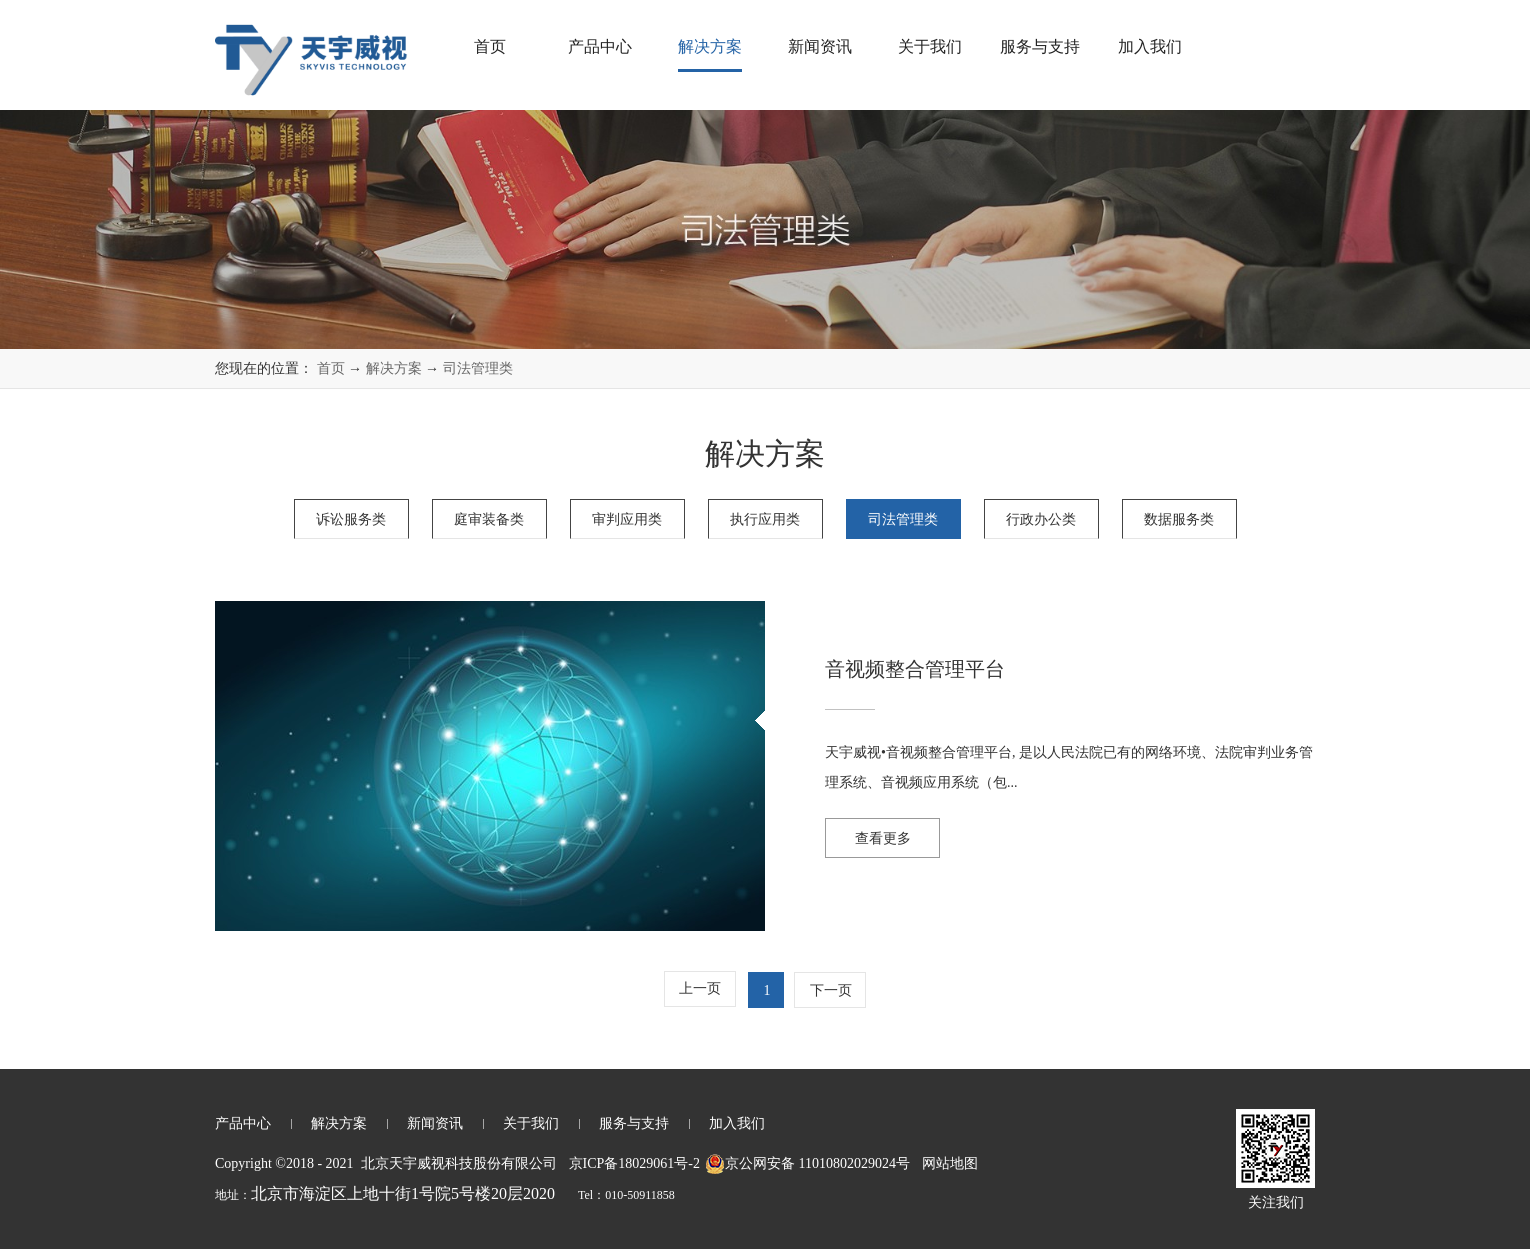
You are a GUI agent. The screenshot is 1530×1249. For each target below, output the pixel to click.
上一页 (700, 988)
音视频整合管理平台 (915, 669)
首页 (490, 46)
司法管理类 (478, 368)
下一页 (831, 990)
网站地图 (946, 1163)
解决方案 (394, 368)
